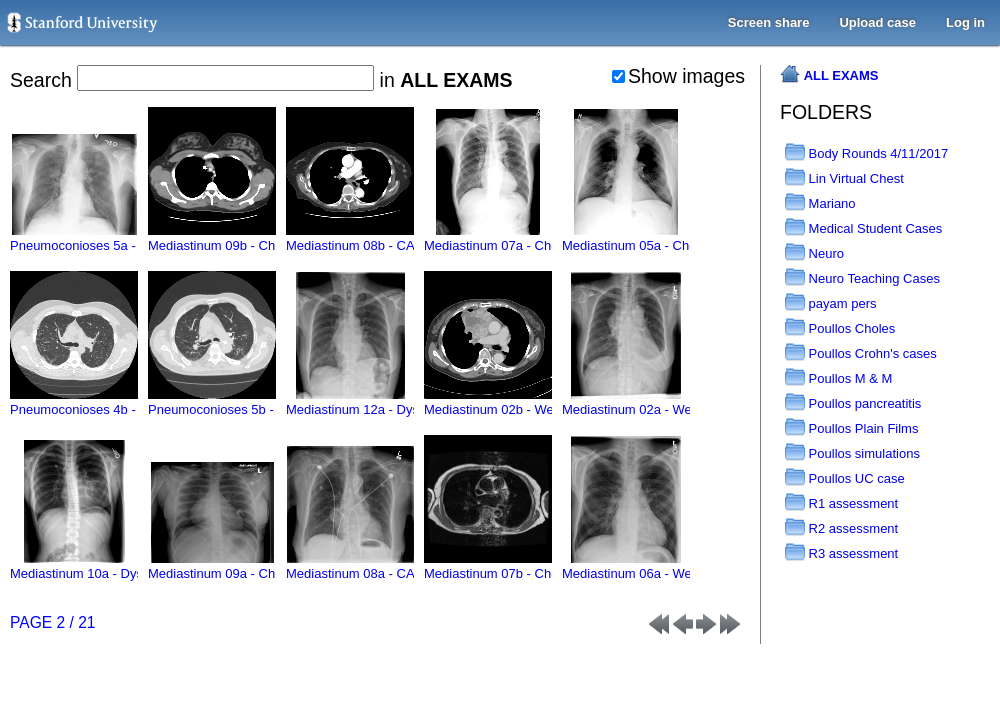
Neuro (814, 253)
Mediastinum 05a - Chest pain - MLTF (670, 238)
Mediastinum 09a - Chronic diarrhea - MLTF (273, 566)
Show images (678, 76)
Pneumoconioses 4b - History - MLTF (117, 402)
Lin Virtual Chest (844, 178)
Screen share (769, 22)
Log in (965, 22)
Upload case (877, 22)
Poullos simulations (852, 453)
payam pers (831, 303)
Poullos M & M (838, 378)
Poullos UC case (845, 478)
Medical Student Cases (863, 228)
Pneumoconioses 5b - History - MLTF (255, 402)
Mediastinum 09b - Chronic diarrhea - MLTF (273, 238)
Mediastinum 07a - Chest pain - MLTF (532, 238)
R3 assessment (841, 553)
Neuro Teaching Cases (862, 278)
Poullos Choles (840, 328)
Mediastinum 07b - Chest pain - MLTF (532, 566)
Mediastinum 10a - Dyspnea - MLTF (113, 566)
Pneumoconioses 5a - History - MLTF (117, 238)
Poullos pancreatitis (853, 403)
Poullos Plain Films (851, 428)
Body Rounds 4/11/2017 (866, 153)
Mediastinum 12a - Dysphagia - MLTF (394, 402)
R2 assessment (841, 528)
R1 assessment (841, 503)
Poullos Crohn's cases (861, 353)
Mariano (820, 203)
